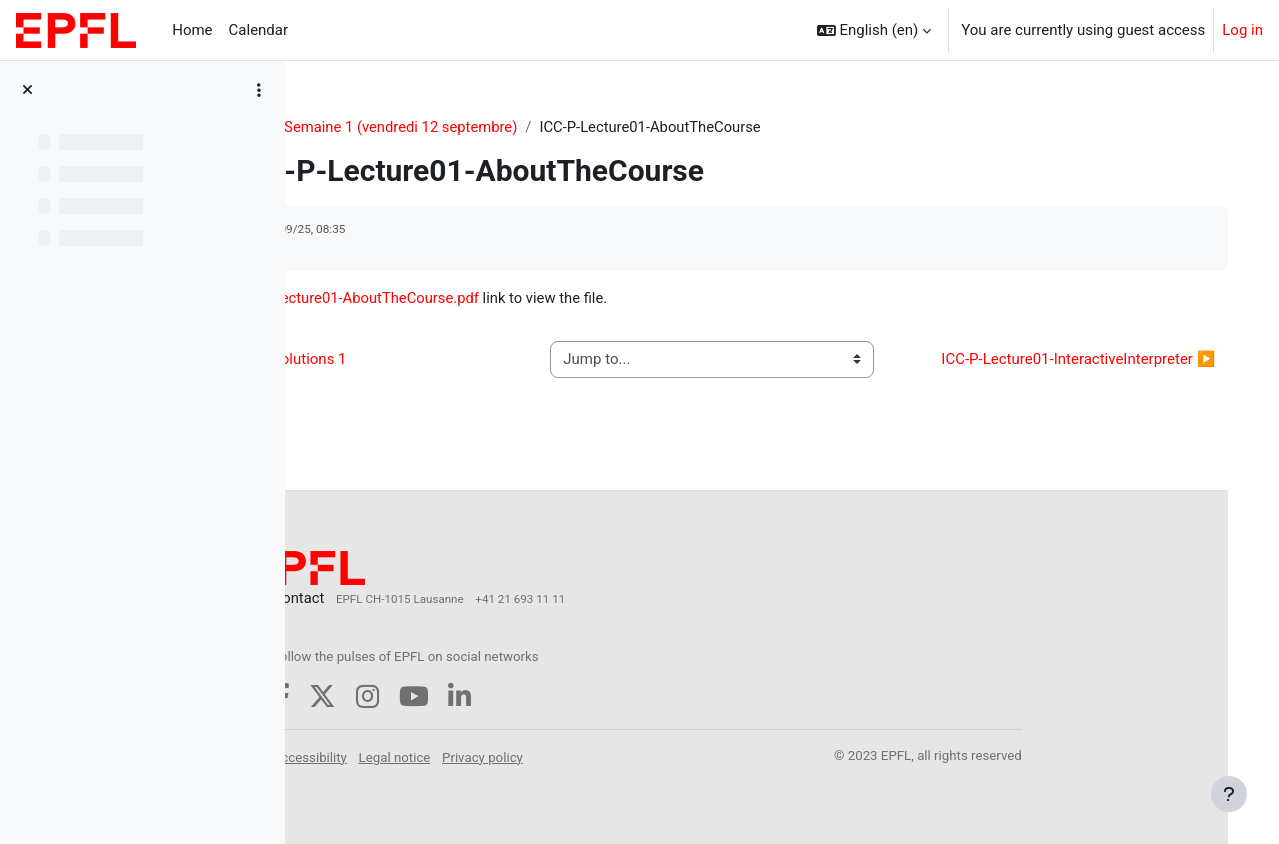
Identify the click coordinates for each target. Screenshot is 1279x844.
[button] (874, 30)
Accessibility (438, 756)
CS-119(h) (357, 127)
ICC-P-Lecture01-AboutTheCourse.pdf (485, 299)
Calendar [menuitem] (259, 30)
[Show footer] (1229, 794)
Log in (1242, 30)
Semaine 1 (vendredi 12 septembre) (531, 127)
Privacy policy (611, 756)
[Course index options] (259, 90)
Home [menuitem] (192, 30)
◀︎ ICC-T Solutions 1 (405, 372)
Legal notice (523, 756)
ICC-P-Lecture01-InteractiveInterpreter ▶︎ (1071, 372)
